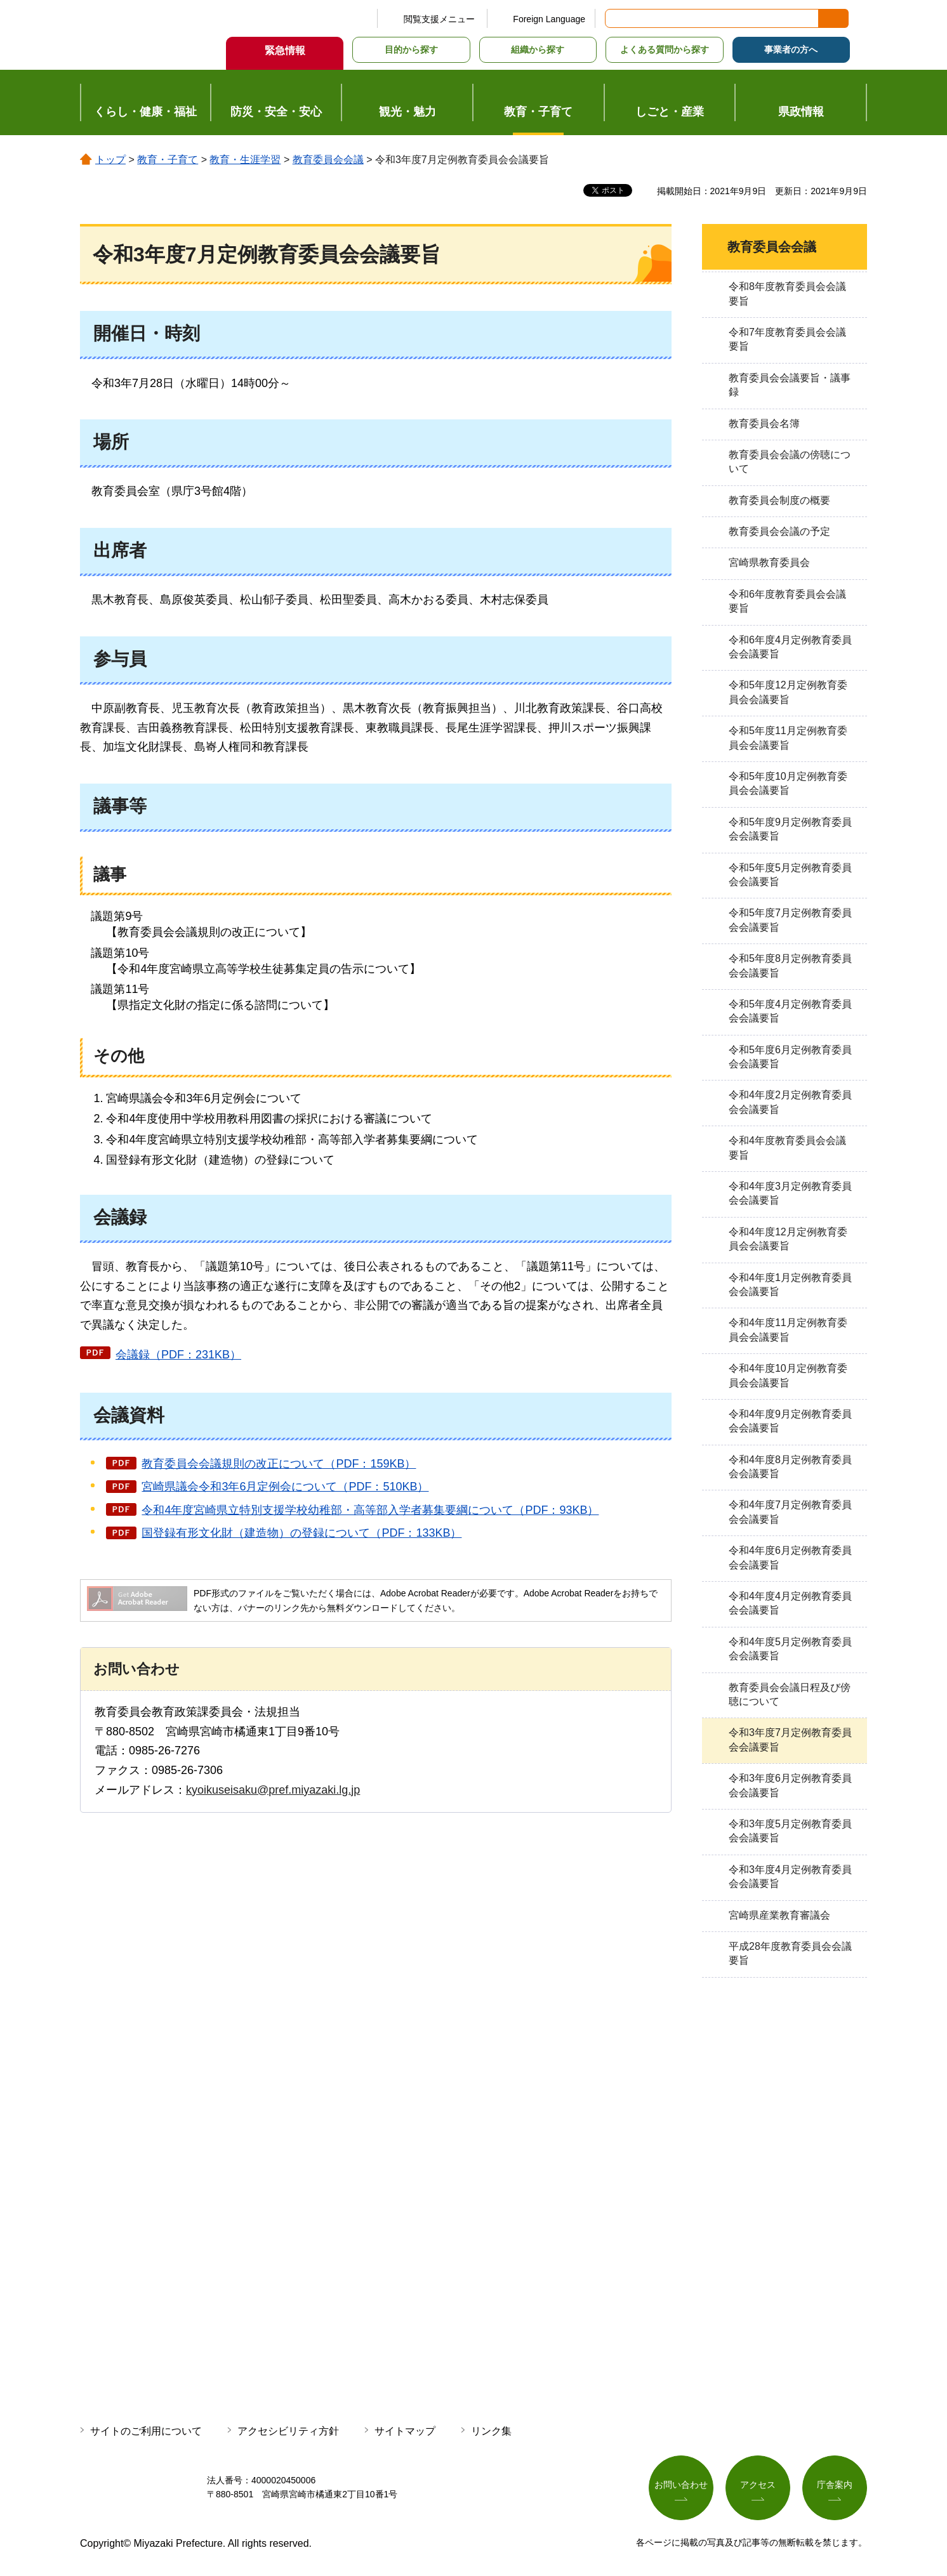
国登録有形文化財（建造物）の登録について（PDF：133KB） (301, 1533)
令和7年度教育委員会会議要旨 (787, 339)
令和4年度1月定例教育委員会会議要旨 (790, 1284)
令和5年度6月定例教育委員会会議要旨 (790, 1056)
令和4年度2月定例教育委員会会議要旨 (790, 1101)
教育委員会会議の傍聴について (790, 461)
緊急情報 (285, 50)
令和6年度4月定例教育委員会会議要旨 (790, 646)
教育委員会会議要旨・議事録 (790, 384)
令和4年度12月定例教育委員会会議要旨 (788, 1238)
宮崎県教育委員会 (769, 562)
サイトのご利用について (146, 2431)
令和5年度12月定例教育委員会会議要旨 (788, 692)
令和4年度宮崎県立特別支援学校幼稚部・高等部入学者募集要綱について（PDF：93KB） (370, 1510)
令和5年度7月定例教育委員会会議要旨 (790, 919)
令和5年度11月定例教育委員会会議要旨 (788, 737)
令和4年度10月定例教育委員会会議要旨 (788, 1375)
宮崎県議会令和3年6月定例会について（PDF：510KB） (285, 1486)
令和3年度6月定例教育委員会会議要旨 (790, 1785)
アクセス (758, 2485)
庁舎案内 (834, 2485)
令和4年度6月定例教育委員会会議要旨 (790, 1557)
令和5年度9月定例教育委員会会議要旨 (790, 829)
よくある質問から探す (664, 49)
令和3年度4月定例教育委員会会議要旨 (790, 1876)
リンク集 (491, 2431)
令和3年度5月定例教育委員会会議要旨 (790, 1830)
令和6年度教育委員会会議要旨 (787, 601)
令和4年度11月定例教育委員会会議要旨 (788, 1329)
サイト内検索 (615, 18)
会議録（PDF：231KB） (178, 1354)
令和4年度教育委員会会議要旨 (787, 1147)
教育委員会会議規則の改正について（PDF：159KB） (279, 1463)
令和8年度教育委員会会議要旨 (787, 293)
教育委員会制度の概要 (779, 500)
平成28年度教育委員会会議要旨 (790, 1953)
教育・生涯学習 (245, 159)
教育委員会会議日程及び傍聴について (790, 1694)
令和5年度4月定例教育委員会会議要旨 (790, 1011)
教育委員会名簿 (764, 423)
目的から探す (411, 49)
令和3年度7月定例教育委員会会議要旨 (790, 1739)
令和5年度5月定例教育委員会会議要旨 (790, 874)
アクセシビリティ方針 (288, 2431)
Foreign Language (549, 19)
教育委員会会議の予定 (779, 531)
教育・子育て (167, 159)
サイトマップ (404, 2431)
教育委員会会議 (328, 159)
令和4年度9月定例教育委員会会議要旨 (790, 1421)
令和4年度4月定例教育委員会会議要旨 (790, 1603)
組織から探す (537, 49)
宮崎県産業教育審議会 (779, 1915)
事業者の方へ (791, 49)
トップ (110, 159)
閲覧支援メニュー (439, 19)
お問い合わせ (681, 2485)
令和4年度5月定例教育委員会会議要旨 (790, 1648)
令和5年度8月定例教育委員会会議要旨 (790, 965)
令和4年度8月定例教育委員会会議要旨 (790, 1466)
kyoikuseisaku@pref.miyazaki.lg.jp (273, 1790)
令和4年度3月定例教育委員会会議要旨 (790, 1193)
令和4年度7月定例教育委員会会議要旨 (790, 1511)
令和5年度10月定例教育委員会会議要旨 (788, 783)
